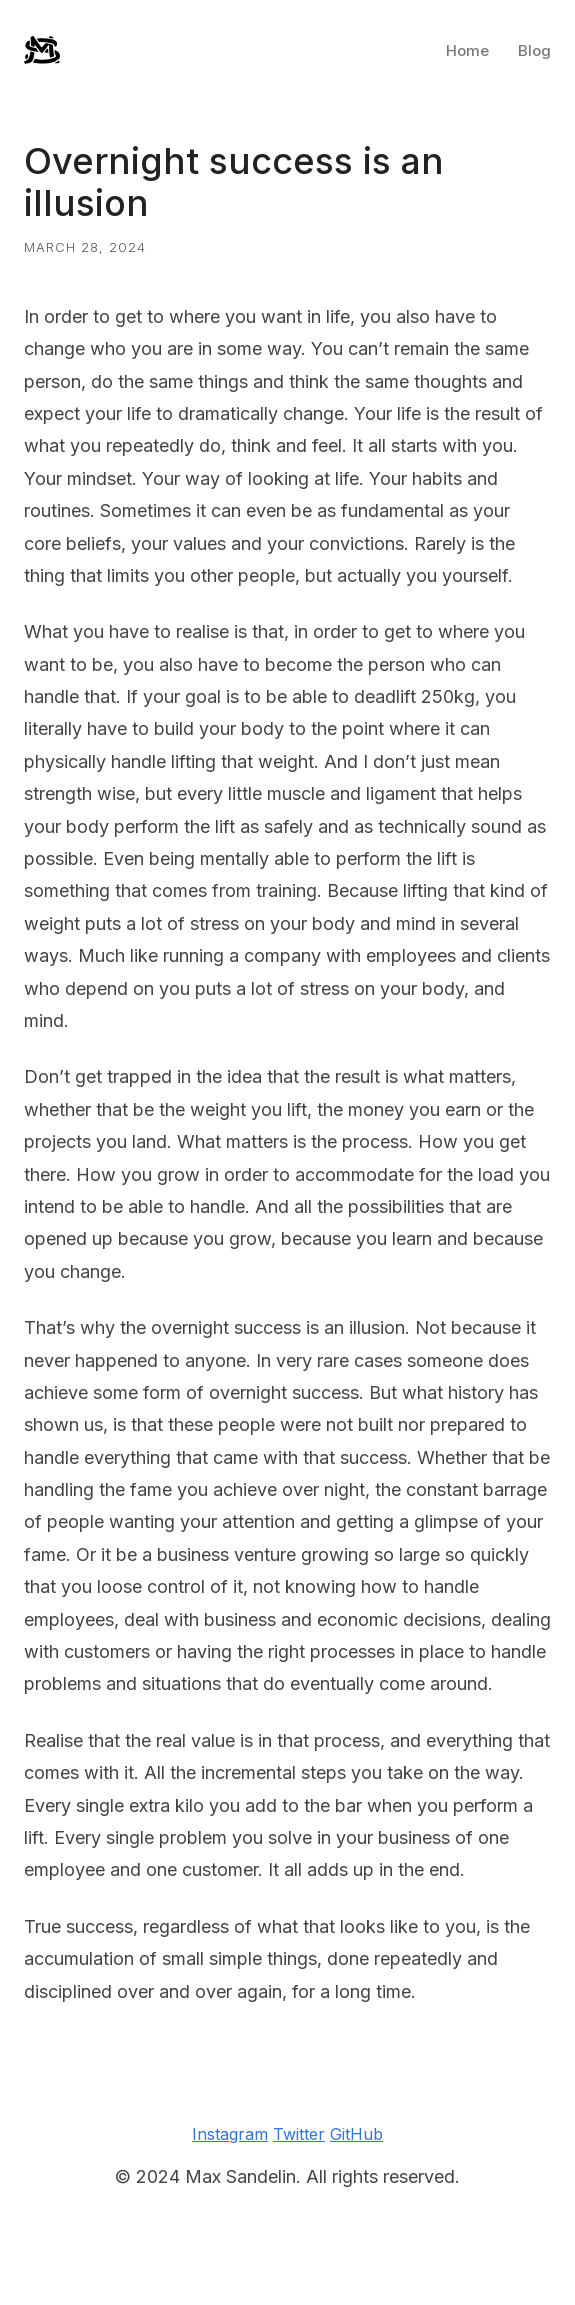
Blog (534, 50)
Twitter (299, 2134)
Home (467, 50)
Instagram (230, 2134)
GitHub (356, 2134)
